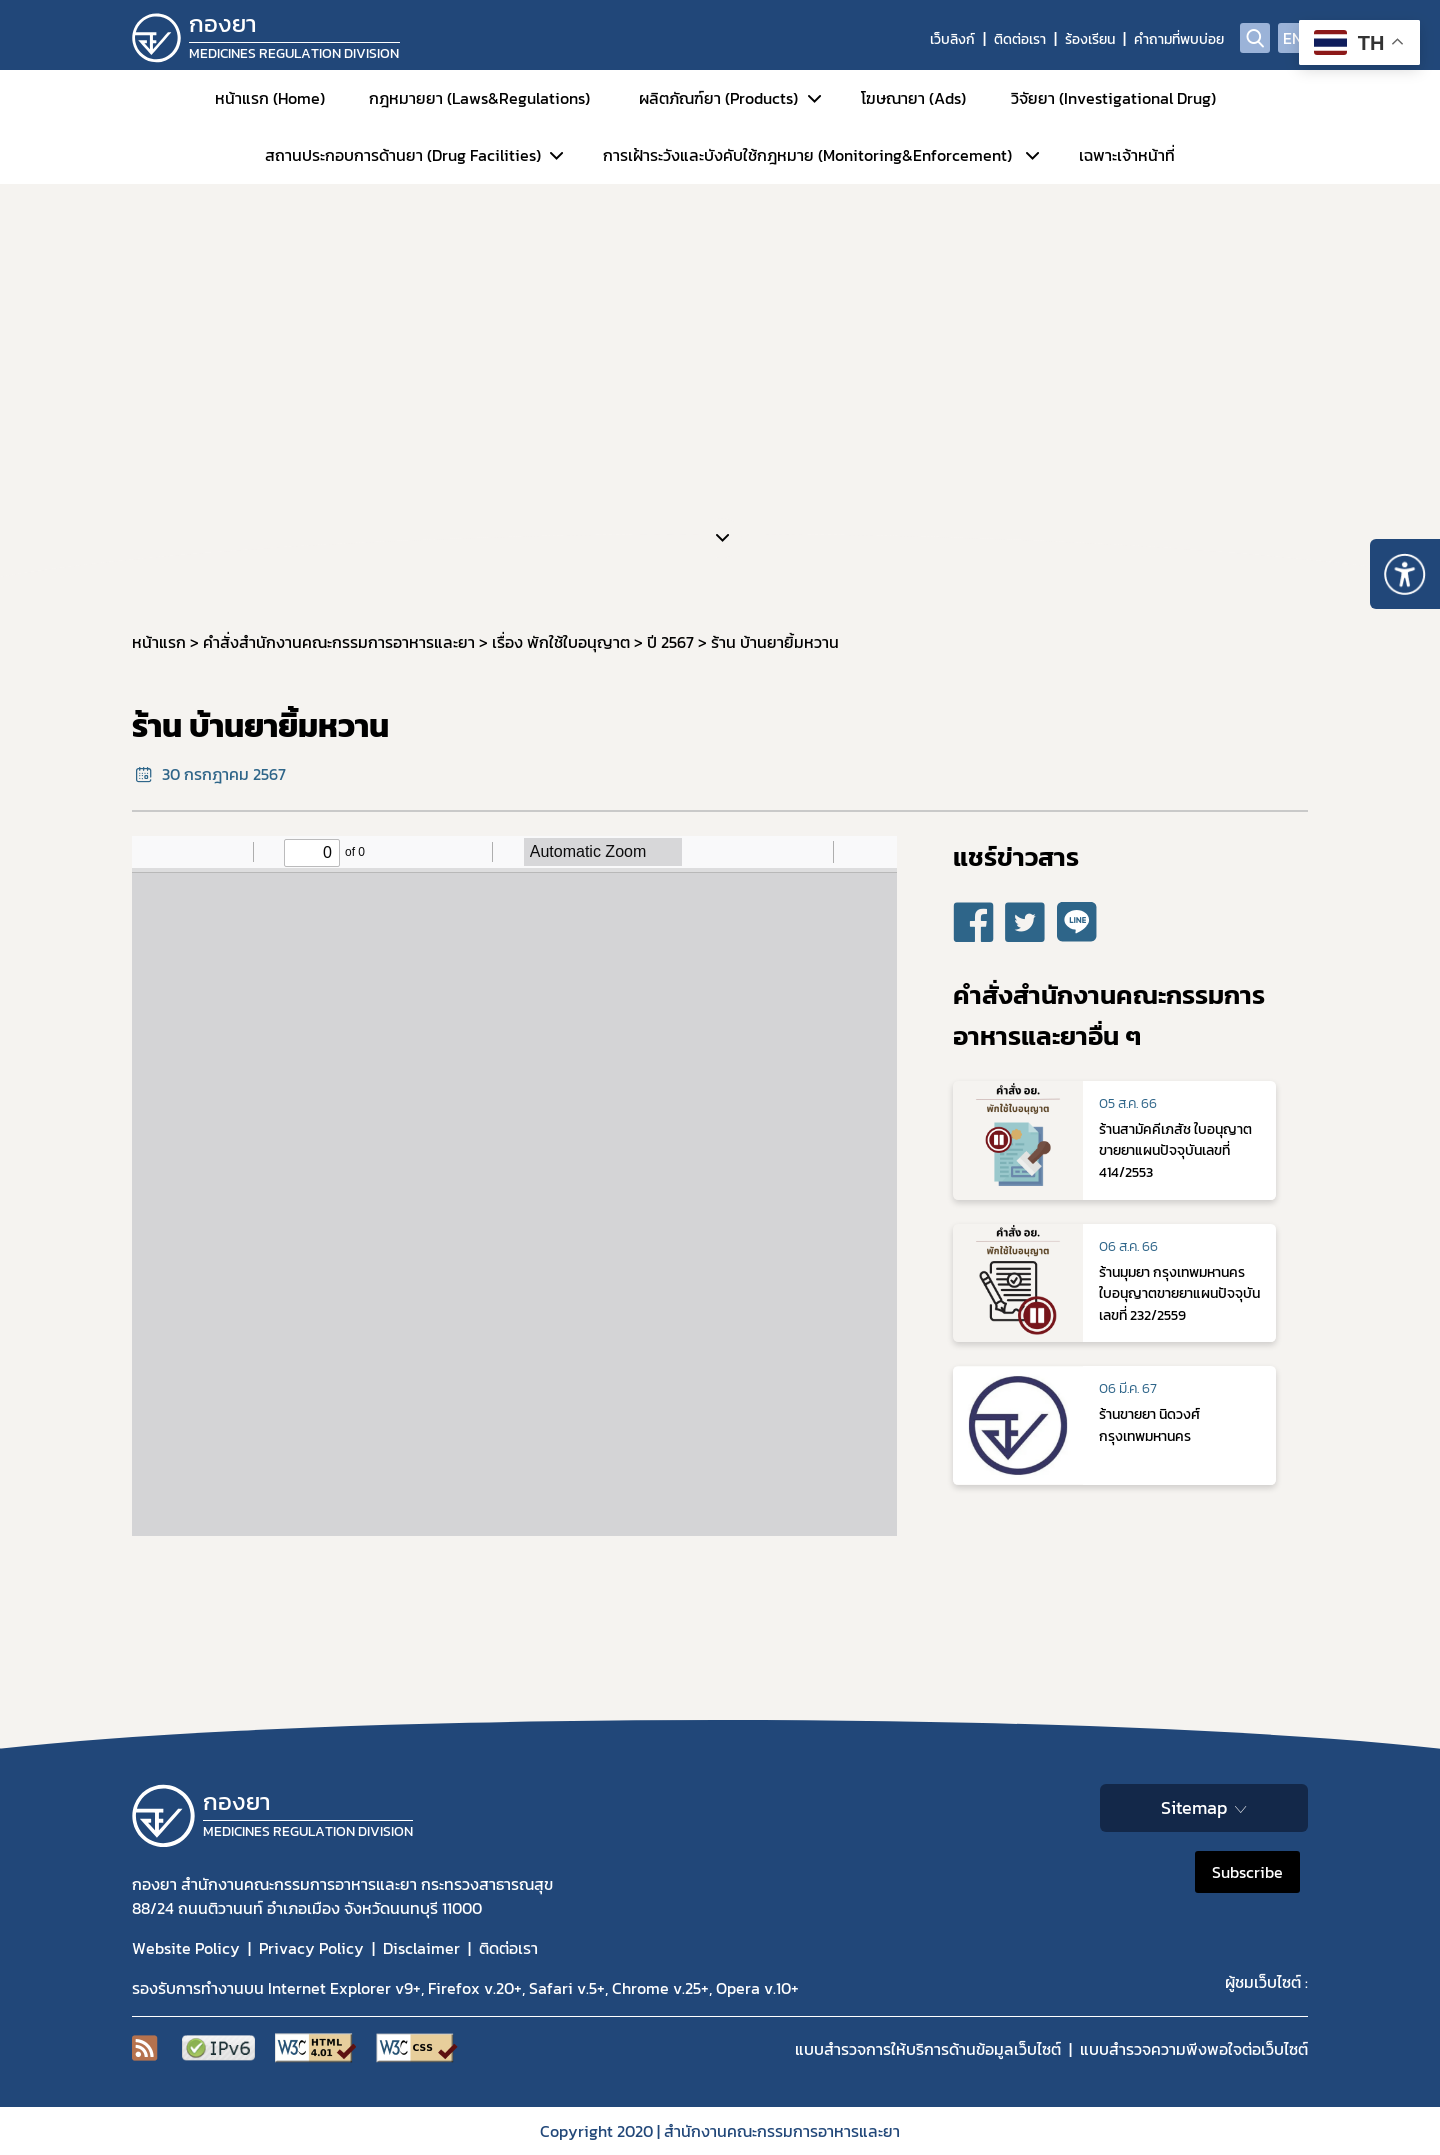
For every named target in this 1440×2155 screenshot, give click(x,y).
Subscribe (1247, 1872)
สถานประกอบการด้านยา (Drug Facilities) (403, 155)
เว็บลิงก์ (952, 39)
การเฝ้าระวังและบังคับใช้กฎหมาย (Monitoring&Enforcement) (807, 155)
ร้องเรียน (1090, 39)
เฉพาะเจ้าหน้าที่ (1127, 155)
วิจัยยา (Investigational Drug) (1113, 98)
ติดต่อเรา (1020, 39)
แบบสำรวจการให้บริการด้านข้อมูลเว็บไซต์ (928, 2049)
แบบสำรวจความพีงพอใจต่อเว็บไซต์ (1194, 2049)
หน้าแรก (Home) (270, 98)
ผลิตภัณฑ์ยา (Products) (718, 98)
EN (1293, 38)
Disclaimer (421, 1948)
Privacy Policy (311, 1948)
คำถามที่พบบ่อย (1179, 39)
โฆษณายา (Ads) (913, 98)
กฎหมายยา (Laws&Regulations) (479, 98)
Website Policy (186, 1948)
